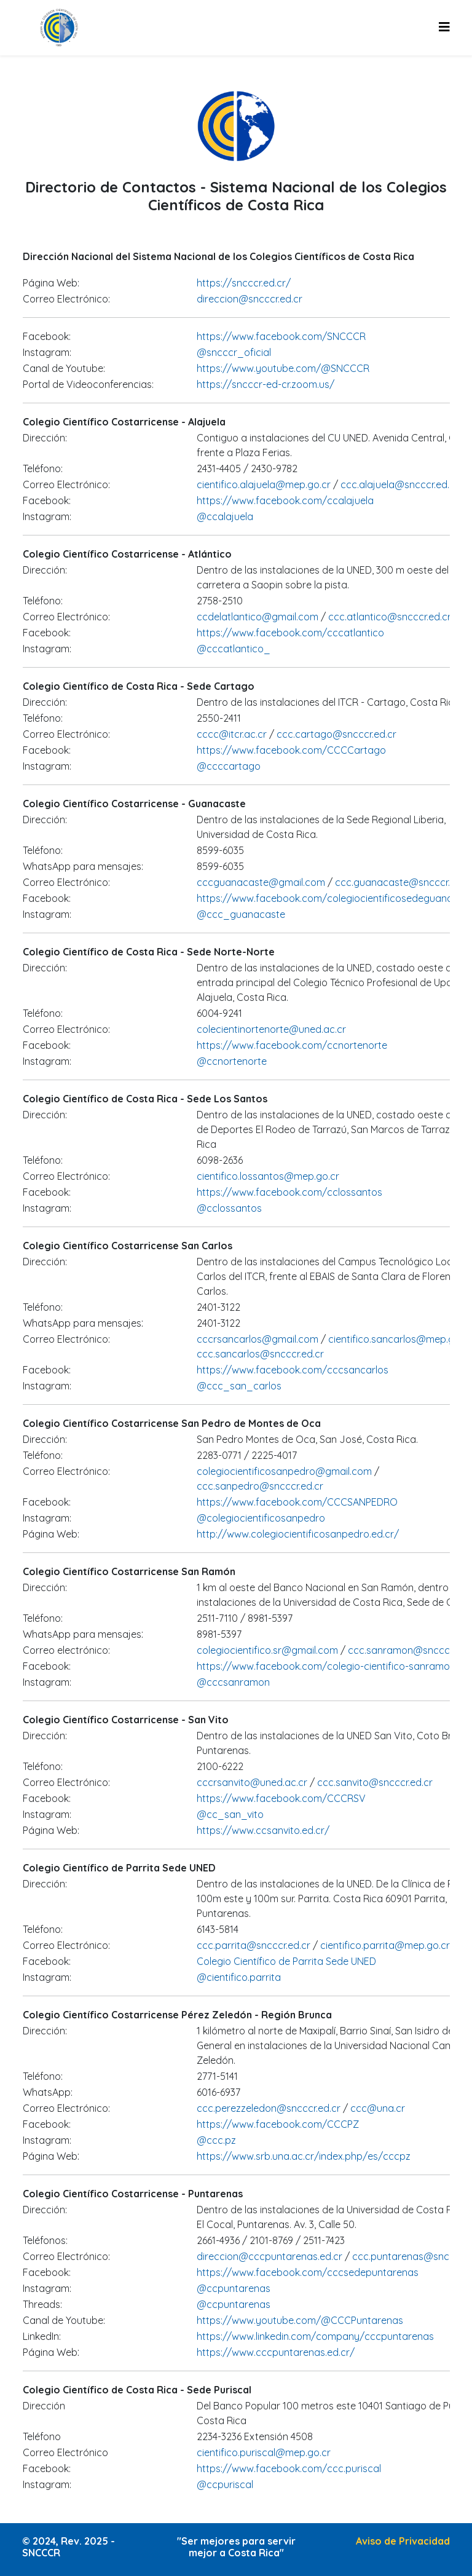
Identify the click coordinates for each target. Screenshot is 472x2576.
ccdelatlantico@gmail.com (257, 616)
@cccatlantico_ (233, 648)
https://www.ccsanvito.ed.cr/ (263, 1830)
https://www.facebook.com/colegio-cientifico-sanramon (326, 1666)
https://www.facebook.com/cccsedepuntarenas (308, 2272)
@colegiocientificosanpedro (261, 1518)
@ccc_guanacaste (241, 914)
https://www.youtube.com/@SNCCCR (283, 368)
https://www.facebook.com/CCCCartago (291, 750)
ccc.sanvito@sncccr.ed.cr (375, 1782)
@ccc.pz (216, 2140)
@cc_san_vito (230, 1814)
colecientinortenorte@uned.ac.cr (271, 1029)
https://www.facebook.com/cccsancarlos (292, 1370)
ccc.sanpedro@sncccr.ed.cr (260, 1486)
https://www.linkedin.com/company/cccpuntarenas (315, 2336)
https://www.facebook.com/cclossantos (289, 1192)
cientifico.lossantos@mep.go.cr (268, 1176)
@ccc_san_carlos (239, 1386)
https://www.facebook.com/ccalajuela (285, 500)
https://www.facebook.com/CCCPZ (278, 2124)
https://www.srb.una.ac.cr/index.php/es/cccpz (304, 2156)
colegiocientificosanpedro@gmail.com (285, 1471)
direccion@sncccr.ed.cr (249, 299)
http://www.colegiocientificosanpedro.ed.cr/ (298, 1534)
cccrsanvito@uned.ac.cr (252, 1782)
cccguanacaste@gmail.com (261, 882)
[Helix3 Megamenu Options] (444, 26)
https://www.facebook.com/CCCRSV (281, 1798)
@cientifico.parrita (239, 1977)
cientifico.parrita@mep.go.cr (385, 1945)
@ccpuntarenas (233, 2288)
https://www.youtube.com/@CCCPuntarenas (300, 2320)
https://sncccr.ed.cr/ (244, 283)
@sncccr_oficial (234, 352)
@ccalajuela (225, 516)
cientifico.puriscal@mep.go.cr (264, 2452)
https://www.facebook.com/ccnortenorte (292, 1045)
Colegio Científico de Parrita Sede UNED (286, 1961)
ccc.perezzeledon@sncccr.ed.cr (268, 2108)
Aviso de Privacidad (403, 2541)
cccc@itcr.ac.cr (232, 734)
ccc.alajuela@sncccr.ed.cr (398, 484)
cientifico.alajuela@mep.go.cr (265, 484)
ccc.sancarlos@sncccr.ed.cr (260, 1354)
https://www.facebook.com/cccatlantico (290, 632)
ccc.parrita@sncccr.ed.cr (255, 1945)
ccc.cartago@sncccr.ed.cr (335, 734)
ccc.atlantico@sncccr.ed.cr (388, 616)
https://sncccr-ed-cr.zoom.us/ (265, 384)
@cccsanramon (233, 1682)
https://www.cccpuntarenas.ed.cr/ (276, 2352)
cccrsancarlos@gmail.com (257, 1339)
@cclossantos (229, 1208)
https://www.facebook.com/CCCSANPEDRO (297, 1502)
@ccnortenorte (232, 1061)
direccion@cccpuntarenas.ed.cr (269, 2256)
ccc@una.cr (377, 2108)
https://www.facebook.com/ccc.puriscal (289, 2468)
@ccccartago (229, 766)
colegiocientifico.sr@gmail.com (268, 1650)
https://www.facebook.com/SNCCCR (281, 336)
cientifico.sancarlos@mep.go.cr (399, 1339)
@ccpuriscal (225, 2484)
